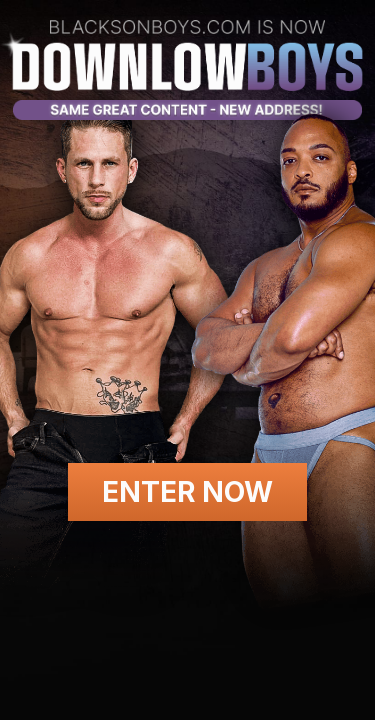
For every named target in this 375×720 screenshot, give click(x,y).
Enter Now (187, 492)
